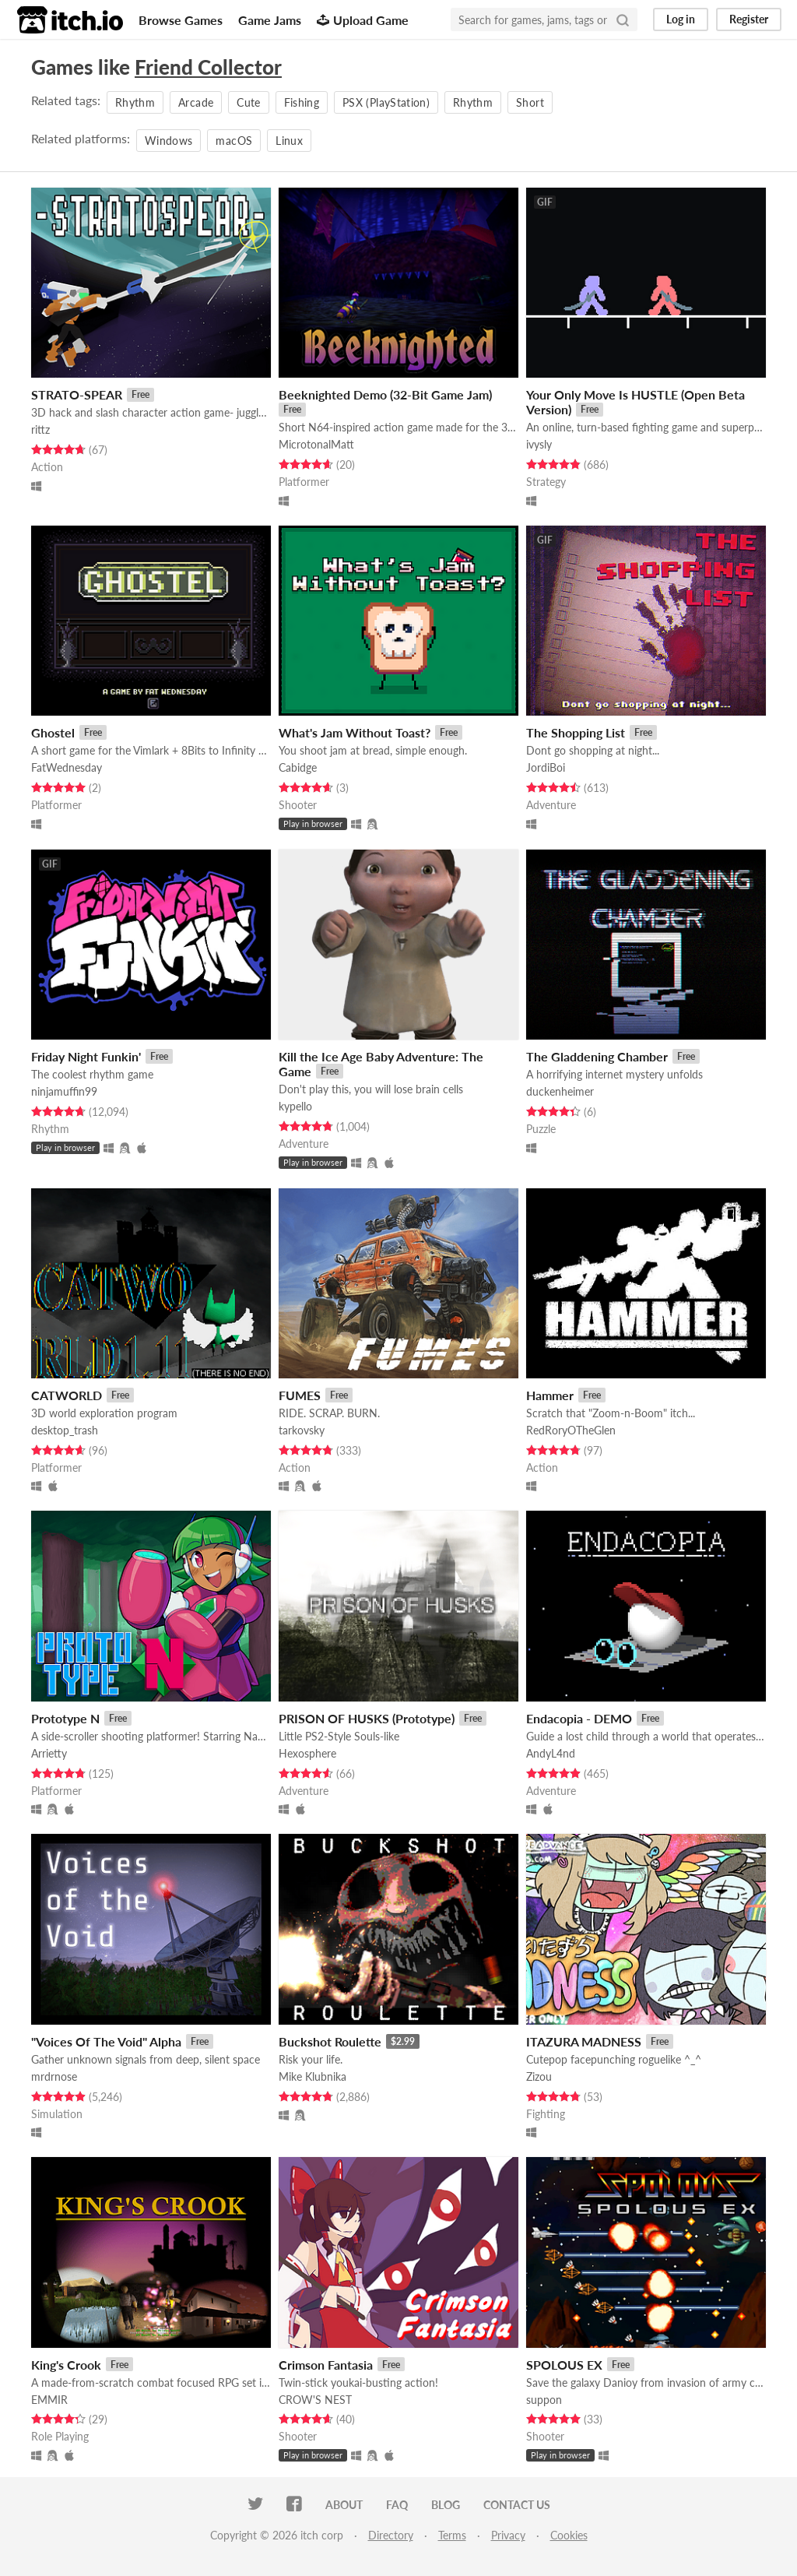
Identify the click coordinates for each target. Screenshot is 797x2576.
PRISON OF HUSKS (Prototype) (367, 1718)
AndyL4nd (550, 1753)
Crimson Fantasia (326, 2364)
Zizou (539, 2076)
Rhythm (135, 102)
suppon (544, 2399)
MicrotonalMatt (316, 444)
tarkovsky (302, 1430)
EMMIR (49, 2399)
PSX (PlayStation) (386, 102)
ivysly (539, 444)
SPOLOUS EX (564, 2364)
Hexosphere (307, 1753)
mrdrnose (54, 2076)
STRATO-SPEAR (76, 394)
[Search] (622, 19)
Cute (248, 102)
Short (530, 102)
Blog (445, 2504)
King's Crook (66, 2364)
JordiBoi (545, 767)
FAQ (397, 2504)
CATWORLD (66, 1395)
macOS (234, 140)
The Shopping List (575, 732)
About (344, 2504)
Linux (289, 140)
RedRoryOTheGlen (571, 1430)
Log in (680, 19)
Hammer (550, 1395)
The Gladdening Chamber (597, 1056)
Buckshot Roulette (330, 2041)
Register (748, 19)
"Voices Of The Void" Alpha (106, 2041)
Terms (452, 2535)
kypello (295, 1106)
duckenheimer (560, 1091)
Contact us (516, 2504)
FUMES (300, 1395)
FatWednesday (66, 767)
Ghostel (53, 732)
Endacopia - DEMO (579, 1718)
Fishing (301, 102)
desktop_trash (64, 1430)
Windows (168, 140)
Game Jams (269, 19)
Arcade (195, 102)
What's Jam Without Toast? (354, 732)
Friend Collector (208, 67)
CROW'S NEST (315, 2399)
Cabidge (298, 767)
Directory (390, 2535)
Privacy (508, 2535)
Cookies (569, 2535)
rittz (40, 429)
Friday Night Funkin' (86, 1056)
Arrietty (49, 1753)
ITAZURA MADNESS (583, 2041)
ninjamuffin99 (64, 1091)
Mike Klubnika (312, 2076)
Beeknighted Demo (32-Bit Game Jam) (385, 394)
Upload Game (363, 19)
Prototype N (65, 1718)
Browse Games (181, 19)
